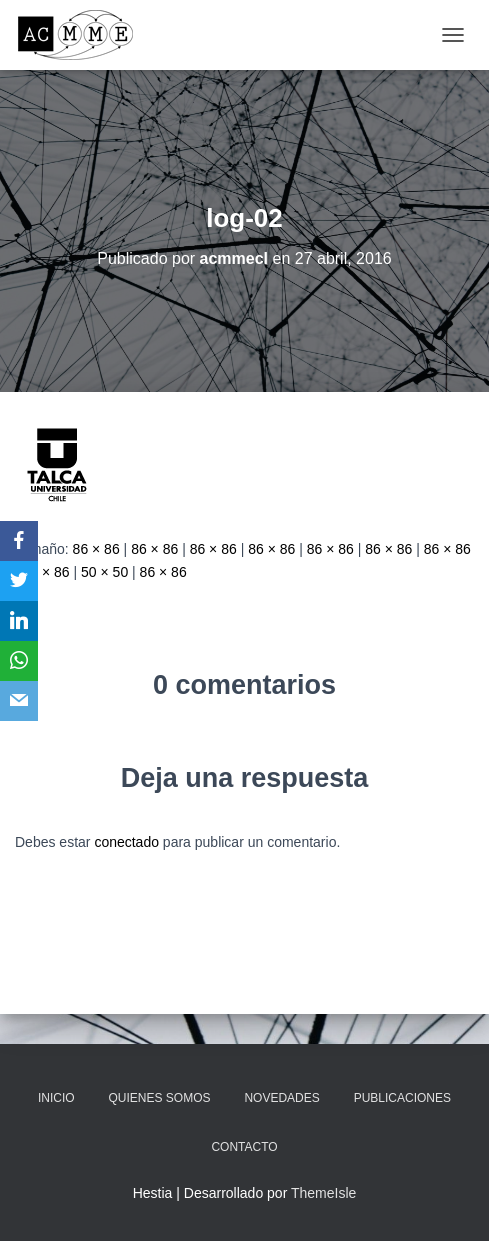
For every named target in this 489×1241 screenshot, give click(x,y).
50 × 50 (104, 572)
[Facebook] (19, 541)
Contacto (244, 1147)
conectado (126, 842)
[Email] (19, 701)
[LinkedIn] (19, 621)
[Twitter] (19, 581)
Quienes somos (160, 1098)
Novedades (281, 1098)
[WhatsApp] (19, 661)
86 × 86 (96, 549)
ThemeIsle (323, 1193)
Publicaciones (402, 1098)
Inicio (56, 1098)
